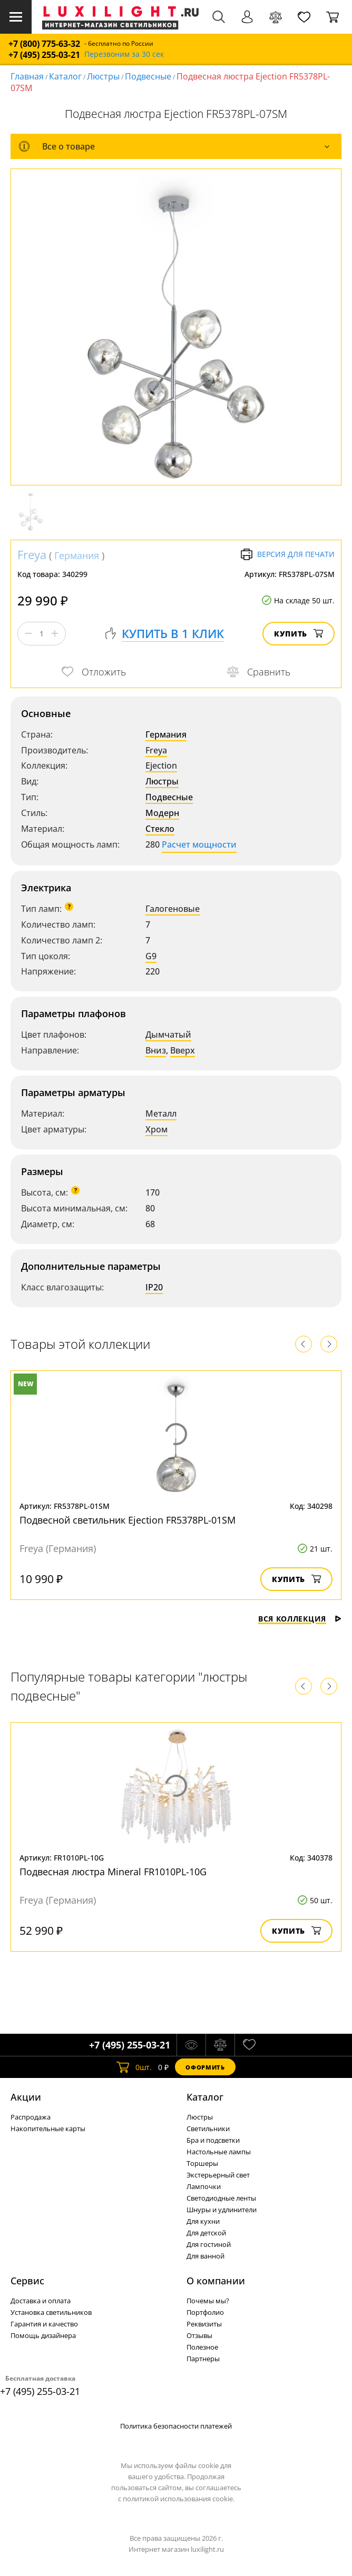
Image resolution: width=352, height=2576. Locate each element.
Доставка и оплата (41, 2300)
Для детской (206, 2232)
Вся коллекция (299, 1619)
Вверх (182, 1050)
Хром (156, 1129)
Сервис (27, 2280)
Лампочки (204, 2186)
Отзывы (199, 2335)
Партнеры (203, 2358)
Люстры (103, 76)
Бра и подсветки (213, 2140)
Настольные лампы (219, 2151)
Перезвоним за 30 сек (124, 54)
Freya (31, 554)
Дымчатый (168, 1034)
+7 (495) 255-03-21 (44, 55)
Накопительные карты (48, 2128)
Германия (76, 555)
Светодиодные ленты (221, 2198)
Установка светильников (51, 2312)
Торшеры (202, 2163)
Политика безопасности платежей (176, 2426)
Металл (161, 1113)
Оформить (204, 2067)
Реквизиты (204, 2324)
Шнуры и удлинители (222, 2209)
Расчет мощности (199, 844)
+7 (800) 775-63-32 (44, 43)
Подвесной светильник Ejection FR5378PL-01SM (127, 1520)
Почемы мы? (208, 2300)
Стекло (159, 828)
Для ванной (205, 2256)
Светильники (208, 2128)
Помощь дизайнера (43, 2335)
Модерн (162, 813)
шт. (134, 2067)
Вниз (155, 1050)
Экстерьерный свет (218, 2175)
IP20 (154, 1287)
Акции (26, 2097)
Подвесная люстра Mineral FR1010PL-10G (113, 1871)
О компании (216, 2280)
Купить (298, 634)
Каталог (65, 76)
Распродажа (31, 2117)
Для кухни (203, 2221)
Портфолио (205, 2312)
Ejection (161, 765)
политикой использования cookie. (178, 2498)
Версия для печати (287, 554)
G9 (151, 956)
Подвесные (148, 76)
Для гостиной (209, 2244)
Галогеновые (172, 908)
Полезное (202, 2347)
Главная (27, 76)
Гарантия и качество (44, 2324)
